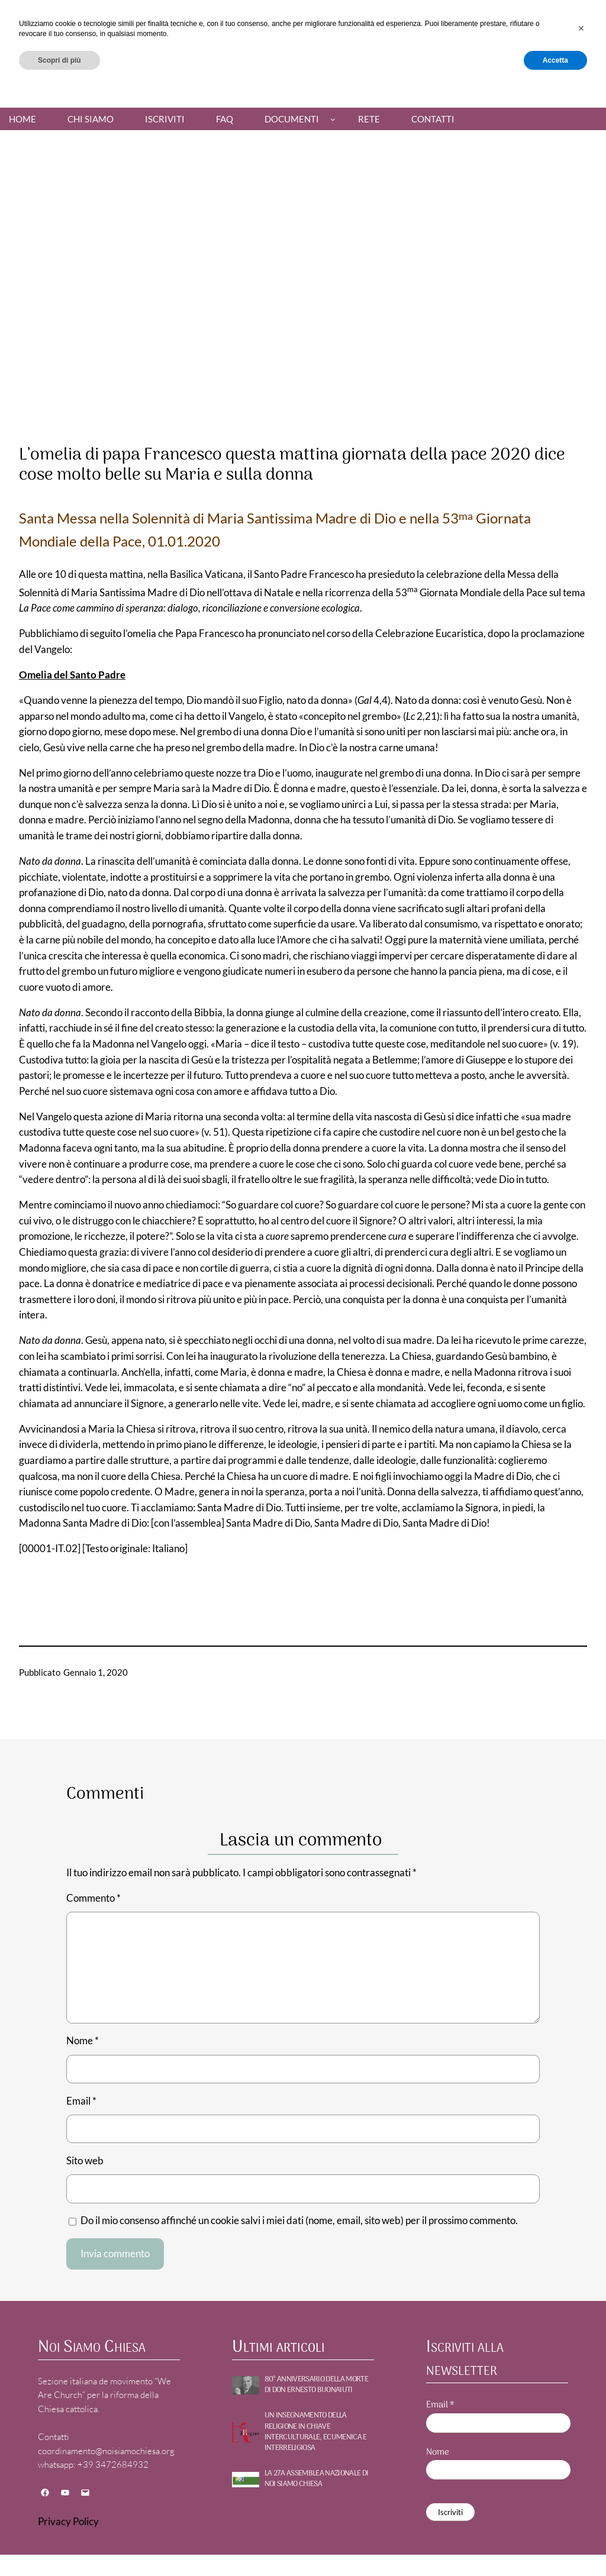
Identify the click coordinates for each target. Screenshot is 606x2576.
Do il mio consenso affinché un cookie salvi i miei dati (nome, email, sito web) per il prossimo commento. (299, 2220)
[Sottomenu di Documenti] (333, 119)
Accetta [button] (555, 2545)
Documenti (292, 119)
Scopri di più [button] (59, 2545)
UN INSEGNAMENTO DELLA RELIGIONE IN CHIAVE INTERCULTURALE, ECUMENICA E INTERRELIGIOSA (316, 2432)
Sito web (85, 2161)
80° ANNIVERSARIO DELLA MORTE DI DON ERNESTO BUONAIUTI (316, 2385)
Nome (82, 2041)
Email (81, 2101)
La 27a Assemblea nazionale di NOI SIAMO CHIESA (317, 2479)
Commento (93, 1898)
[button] (581, 2513)
